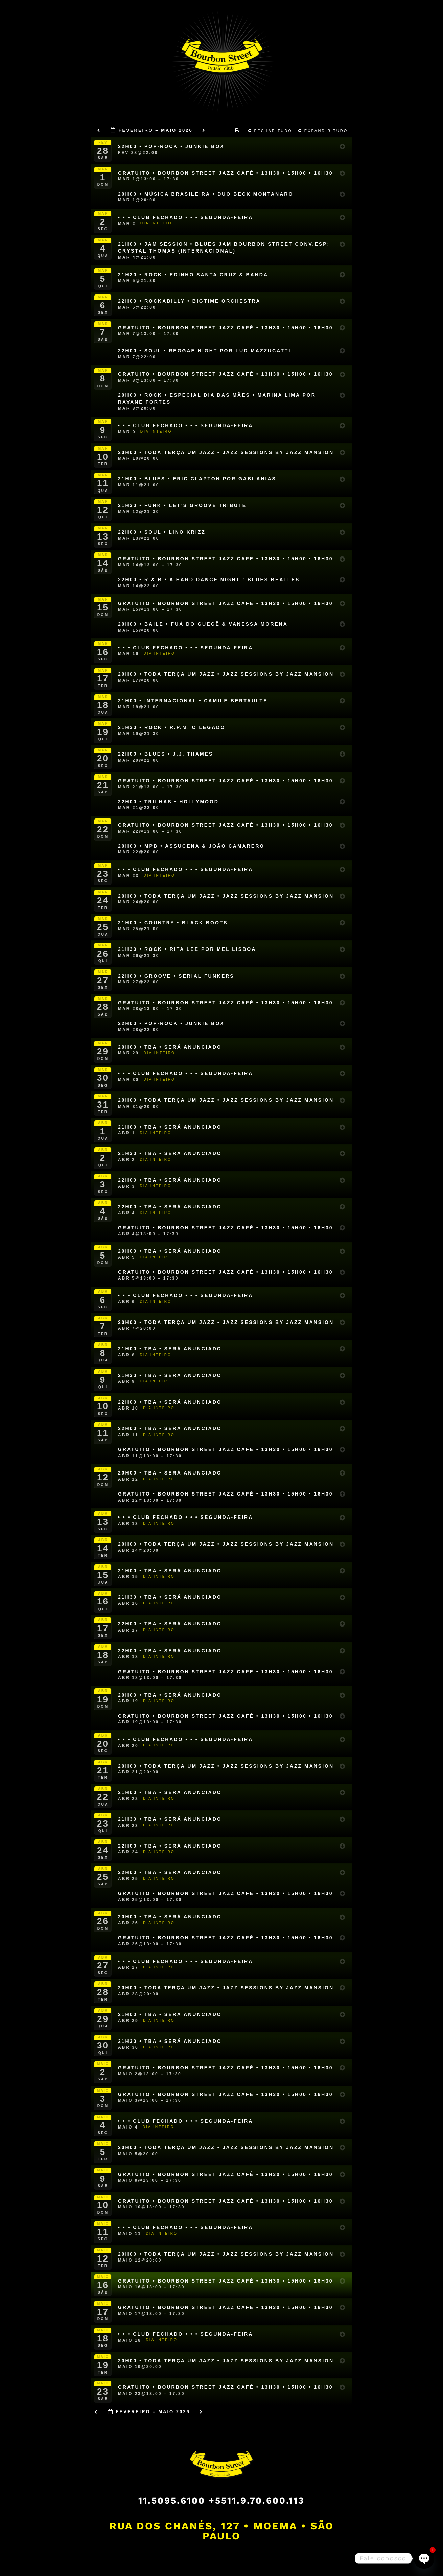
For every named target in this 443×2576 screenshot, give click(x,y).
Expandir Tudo (324, 131)
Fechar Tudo (271, 131)
